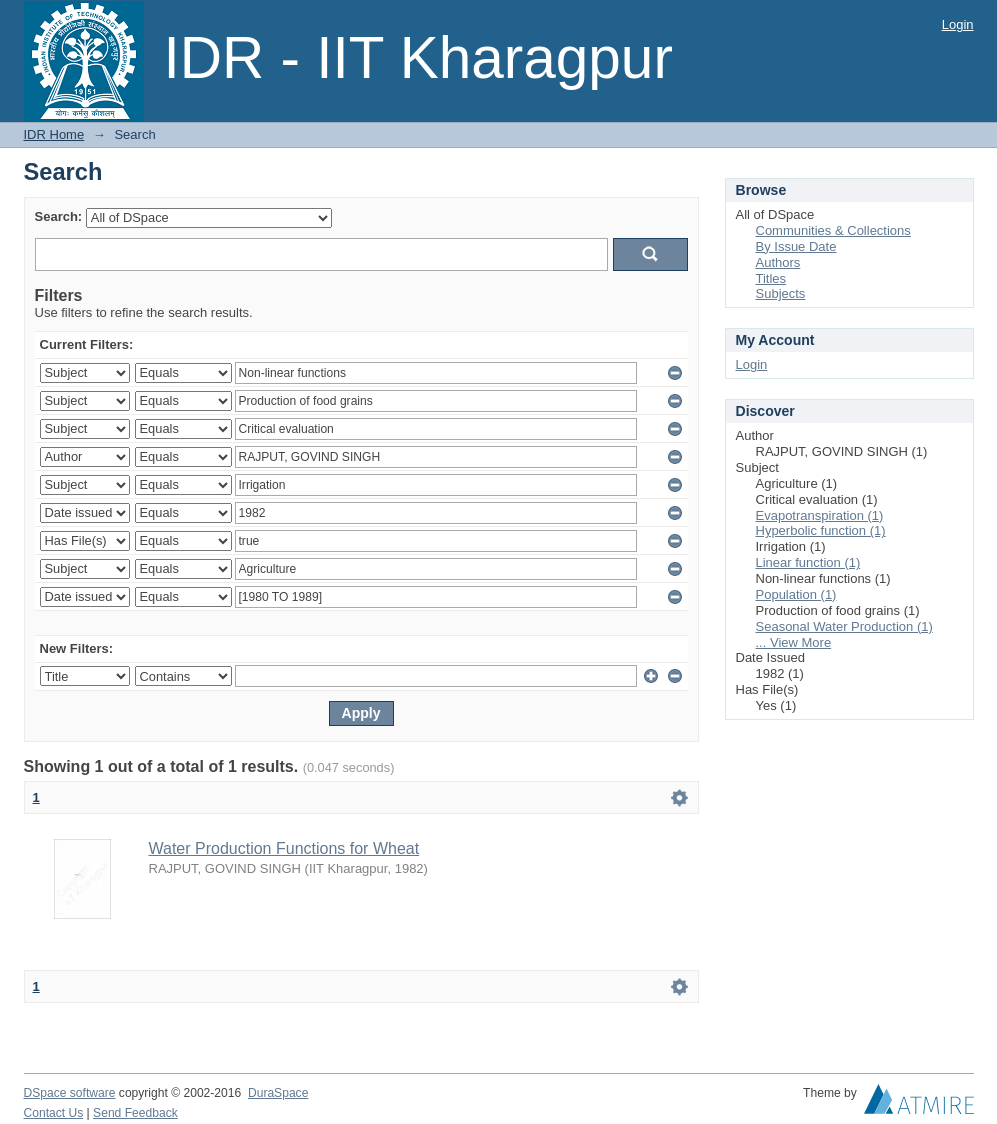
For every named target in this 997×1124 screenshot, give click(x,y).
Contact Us (54, 1113)
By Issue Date (796, 246)
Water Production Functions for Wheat (284, 848)
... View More (794, 642)
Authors (778, 262)
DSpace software (70, 1093)
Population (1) (796, 594)
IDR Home (54, 134)
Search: (59, 216)
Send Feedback (135, 1113)
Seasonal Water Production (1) (844, 626)
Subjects (781, 293)
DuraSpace (278, 1093)
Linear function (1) (808, 562)
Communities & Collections (833, 230)
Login (958, 24)
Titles (771, 278)
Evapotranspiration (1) (820, 515)
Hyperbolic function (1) (821, 530)
